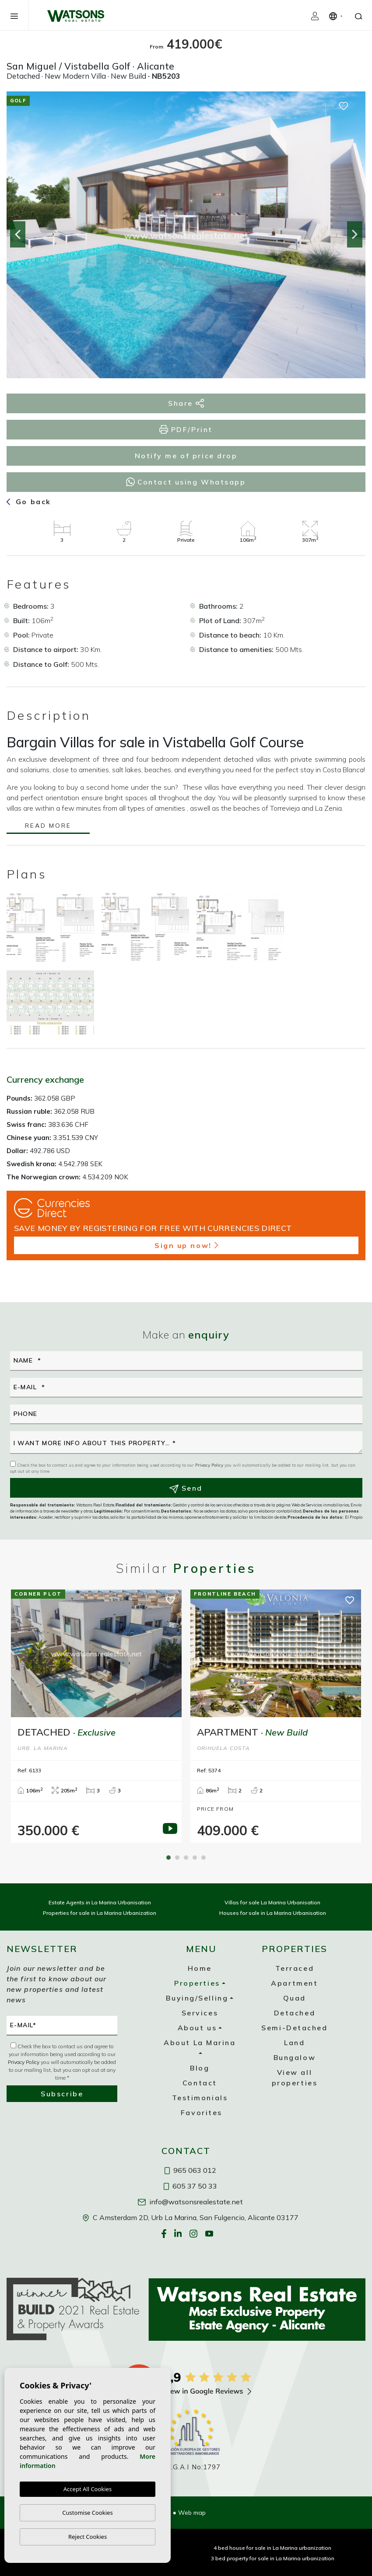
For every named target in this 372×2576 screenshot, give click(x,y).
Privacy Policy (210, 1465)
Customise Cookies (87, 2513)
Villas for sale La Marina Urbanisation (272, 1902)
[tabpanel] (96, 1716)
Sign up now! (186, 1245)
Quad (294, 1998)
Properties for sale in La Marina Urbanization (99, 1913)
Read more (48, 826)
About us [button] (197, 2027)
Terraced (294, 1968)
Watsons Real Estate (75, 15)
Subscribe (62, 2093)
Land (294, 2042)
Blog (199, 2068)
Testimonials (200, 2097)
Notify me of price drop (186, 455)
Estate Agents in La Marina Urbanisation (100, 1902)
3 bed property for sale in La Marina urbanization (272, 2558)
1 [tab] (168, 1857)
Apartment (294, 1983)
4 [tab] (195, 1857)
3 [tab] (186, 1857)
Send (186, 1488)
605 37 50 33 (190, 2186)
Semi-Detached (294, 2027)
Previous (17, 234)
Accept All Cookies (87, 2489)
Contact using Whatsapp (186, 482)
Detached (294, 2012)
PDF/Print (186, 429)
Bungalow (295, 2057)
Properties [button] (197, 1983)
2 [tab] (177, 1857)
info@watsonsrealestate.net (190, 2201)
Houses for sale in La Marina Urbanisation (272, 1913)
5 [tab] (203, 1857)
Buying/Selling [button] (197, 1998)
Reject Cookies (87, 2537)
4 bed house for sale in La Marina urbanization (272, 2548)
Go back (29, 501)
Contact (199, 2082)
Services (200, 2012)
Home (200, 1968)
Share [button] (186, 403)
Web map (192, 2513)
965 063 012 (190, 2170)
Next (354, 234)
